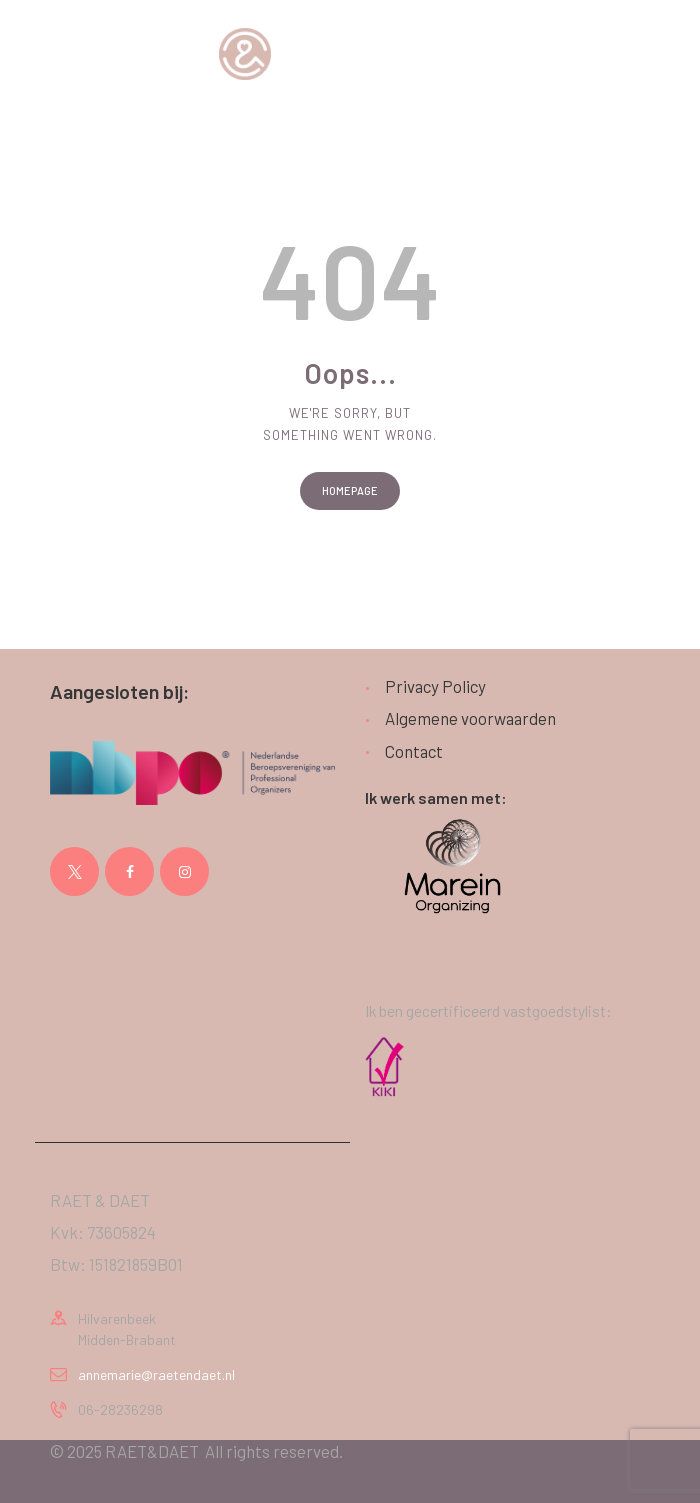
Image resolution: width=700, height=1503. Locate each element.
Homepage (350, 490)
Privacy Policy (435, 686)
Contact (414, 751)
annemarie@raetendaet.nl (156, 1374)
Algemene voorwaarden (470, 718)
